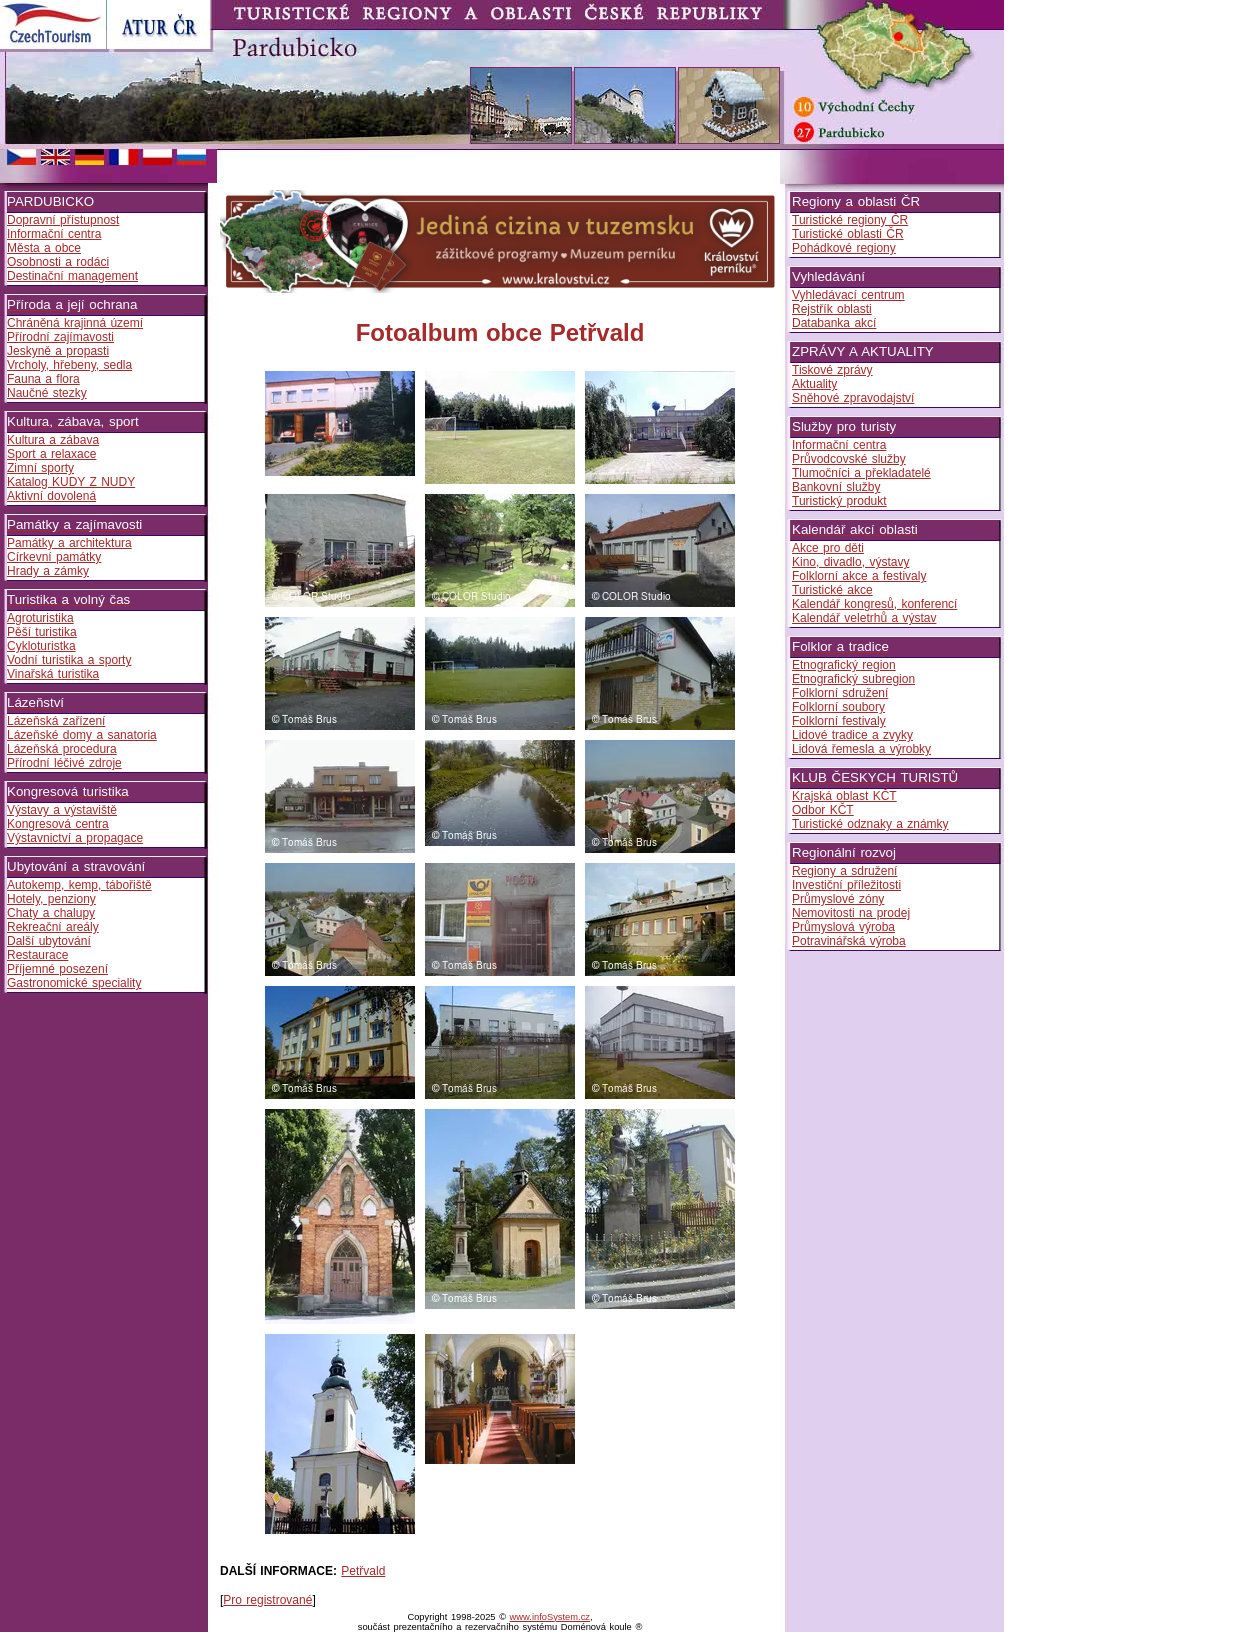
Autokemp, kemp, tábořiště (79, 885)
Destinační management (72, 276)
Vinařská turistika (53, 674)
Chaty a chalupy (51, 913)
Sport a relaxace (51, 454)
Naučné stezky (47, 393)
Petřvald (363, 1571)
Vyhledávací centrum (848, 295)
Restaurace (37, 955)
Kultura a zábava (53, 440)
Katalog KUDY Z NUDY (71, 482)
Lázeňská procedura (62, 749)
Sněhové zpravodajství (853, 398)
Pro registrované (267, 1600)
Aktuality (814, 384)
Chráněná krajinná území (75, 323)
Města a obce (44, 248)
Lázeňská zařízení (56, 721)
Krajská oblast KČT (844, 796)
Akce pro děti (828, 548)
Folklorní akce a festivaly (859, 576)
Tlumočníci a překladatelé (861, 473)
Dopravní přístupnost (63, 220)
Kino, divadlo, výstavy (850, 562)
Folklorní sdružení (840, 693)
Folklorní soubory (838, 707)
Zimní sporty (40, 468)
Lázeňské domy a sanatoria (82, 735)
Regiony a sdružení (844, 871)
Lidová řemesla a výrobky (861, 749)
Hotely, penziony (51, 899)
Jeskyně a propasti (58, 351)
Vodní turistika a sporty (69, 660)
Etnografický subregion (853, 679)
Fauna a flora (43, 379)
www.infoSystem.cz (550, 1617)
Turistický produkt (839, 501)
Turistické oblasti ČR (848, 234)
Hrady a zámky (48, 571)
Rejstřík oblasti (832, 309)
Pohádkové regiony (844, 248)
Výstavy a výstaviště (62, 810)
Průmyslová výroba (843, 927)
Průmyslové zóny (838, 899)
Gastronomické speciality (74, 983)
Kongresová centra (58, 824)
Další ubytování (49, 941)
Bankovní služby (836, 487)
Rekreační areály (53, 927)
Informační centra (54, 234)
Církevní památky (54, 557)
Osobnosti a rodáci (58, 262)
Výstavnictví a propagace (75, 838)
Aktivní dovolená (51, 496)
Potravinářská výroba (849, 941)
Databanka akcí (834, 323)
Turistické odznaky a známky (870, 824)
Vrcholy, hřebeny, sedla (69, 365)
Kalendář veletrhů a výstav (864, 618)
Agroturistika (40, 618)
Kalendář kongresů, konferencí (874, 604)
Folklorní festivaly (839, 721)
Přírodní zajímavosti (60, 337)
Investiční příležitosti (846, 885)
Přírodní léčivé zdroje (64, 763)
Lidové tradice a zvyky (852, 735)
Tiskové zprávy (832, 370)
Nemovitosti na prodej (851, 913)
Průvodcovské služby (849, 459)
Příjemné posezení (57, 969)
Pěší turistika (42, 632)
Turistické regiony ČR (850, 220)
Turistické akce (832, 590)
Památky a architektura (69, 543)
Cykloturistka (41, 646)
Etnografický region (844, 665)
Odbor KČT (823, 810)
